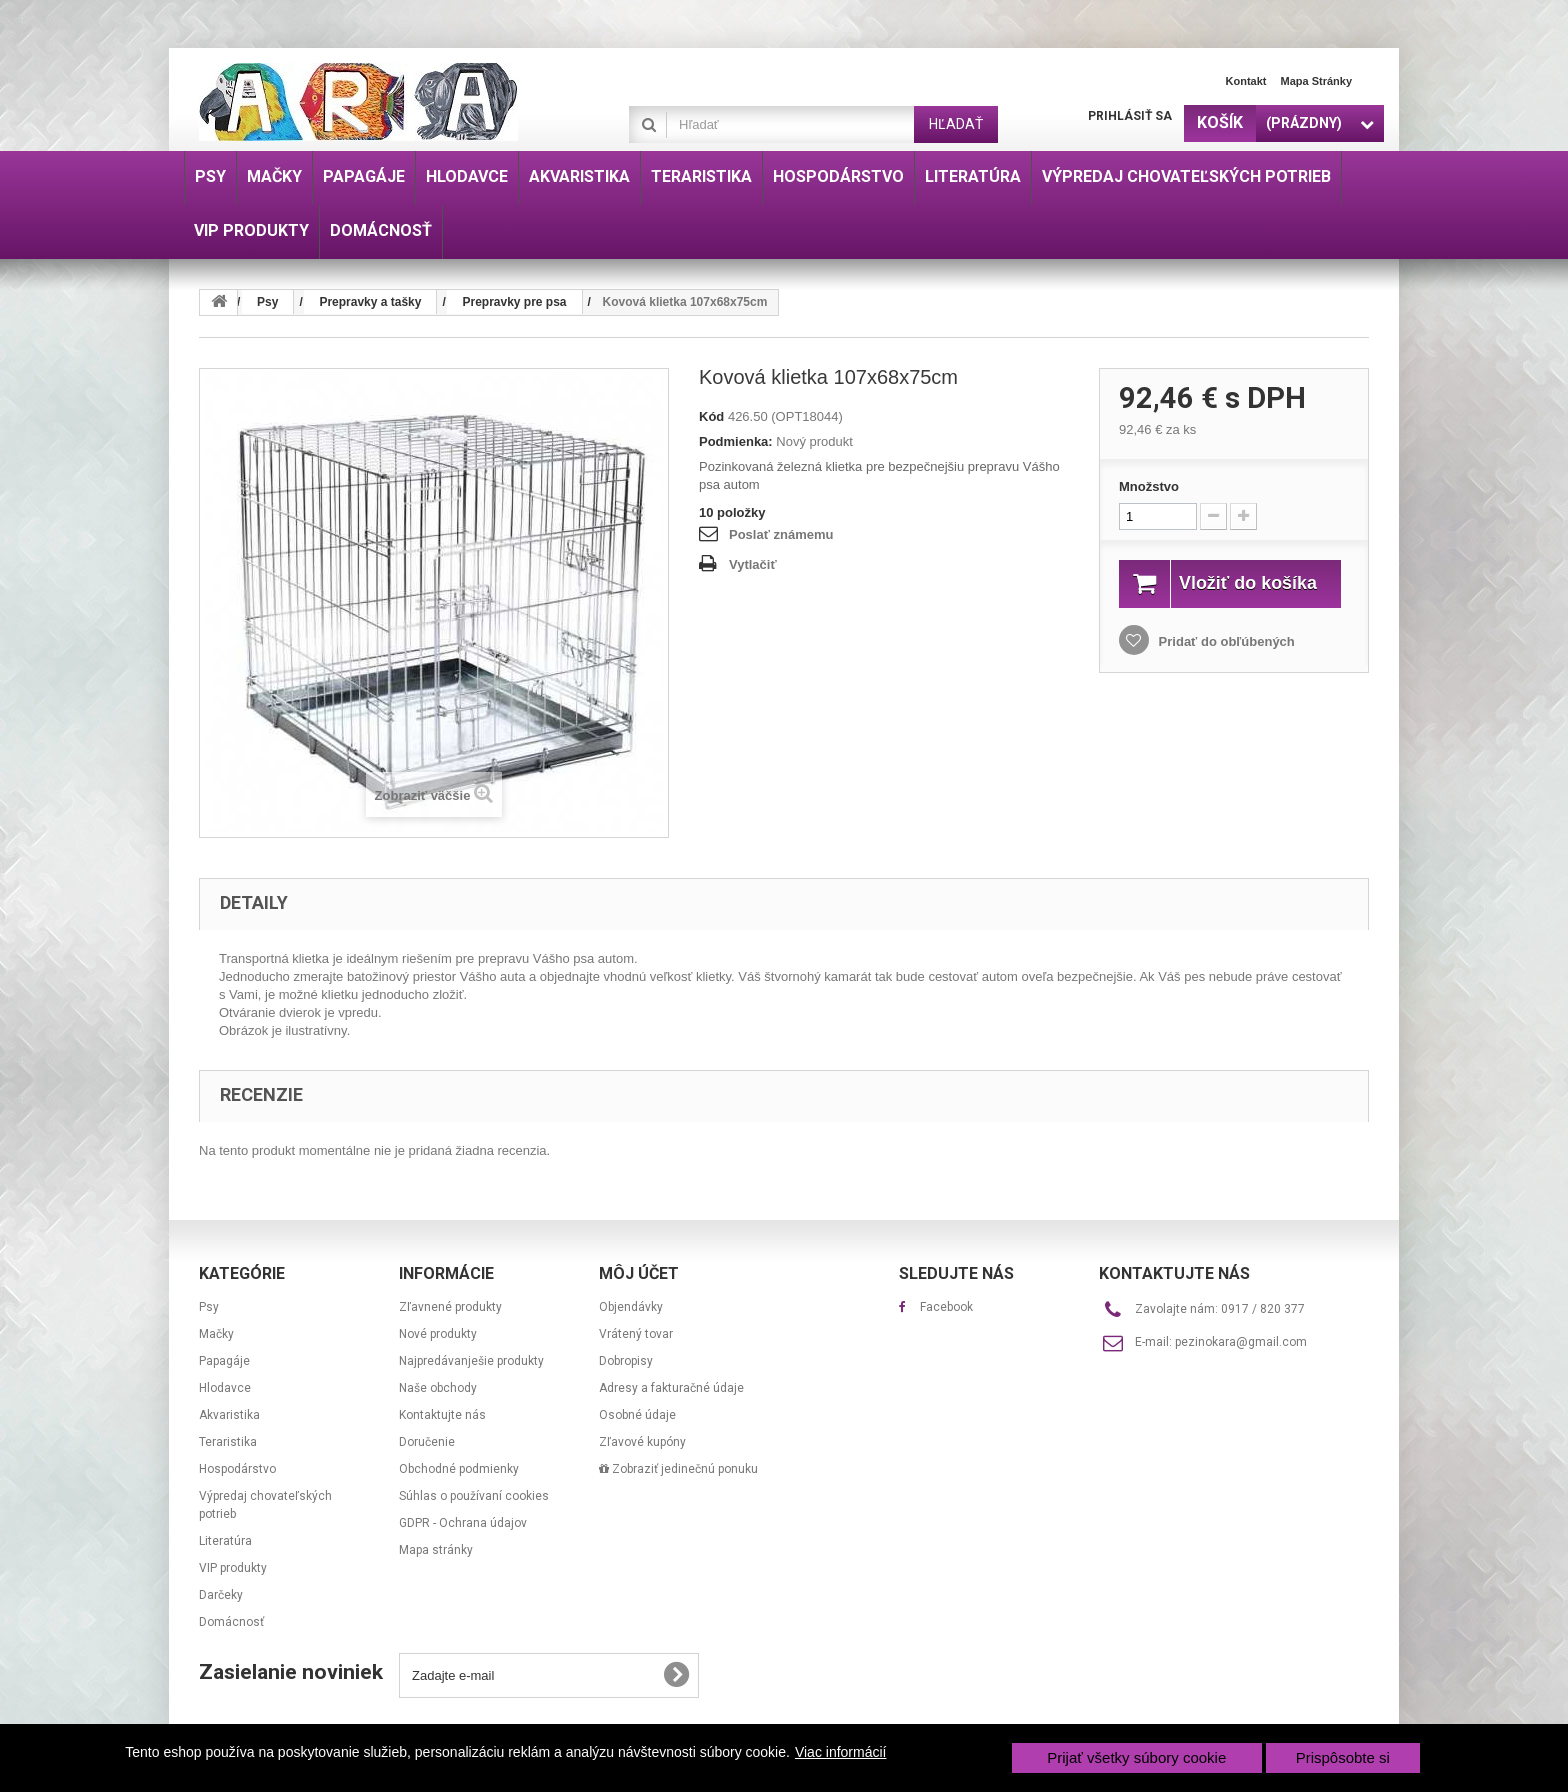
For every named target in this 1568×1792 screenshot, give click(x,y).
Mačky (216, 1334)
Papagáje (224, 1361)
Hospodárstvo (237, 1469)
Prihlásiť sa (1130, 116)
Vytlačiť (753, 564)
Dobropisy (626, 1361)
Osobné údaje (637, 1415)
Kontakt (1246, 81)
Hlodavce (225, 1388)
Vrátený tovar (636, 1334)
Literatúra (225, 1541)
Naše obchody (438, 1388)
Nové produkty (438, 1334)
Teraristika (228, 1442)
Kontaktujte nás (442, 1415)
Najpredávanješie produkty (471, 1361)
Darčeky (221, 1595)
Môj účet (639, 1273)
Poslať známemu (781, 534)
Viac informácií (841, 1752)
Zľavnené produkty (450, 1307)
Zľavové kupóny (642, 1442)
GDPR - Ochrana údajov (463, 1523)
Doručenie (427, 1442)
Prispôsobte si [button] (1343, 1757)
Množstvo (1149, 486)
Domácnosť (231, 1622)
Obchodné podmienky (459, 1469)
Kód (711, 416)
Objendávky (631, 1307)
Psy (209, 1307)
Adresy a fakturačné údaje (671, 1388)
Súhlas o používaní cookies (474, 1496)
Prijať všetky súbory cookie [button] (1136, 1757)
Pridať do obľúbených (1225, 663)
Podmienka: (736, 441)
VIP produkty (233, 1568)
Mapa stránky (1316, 81)
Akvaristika (229, 1415)
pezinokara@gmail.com (1241, 1342)
